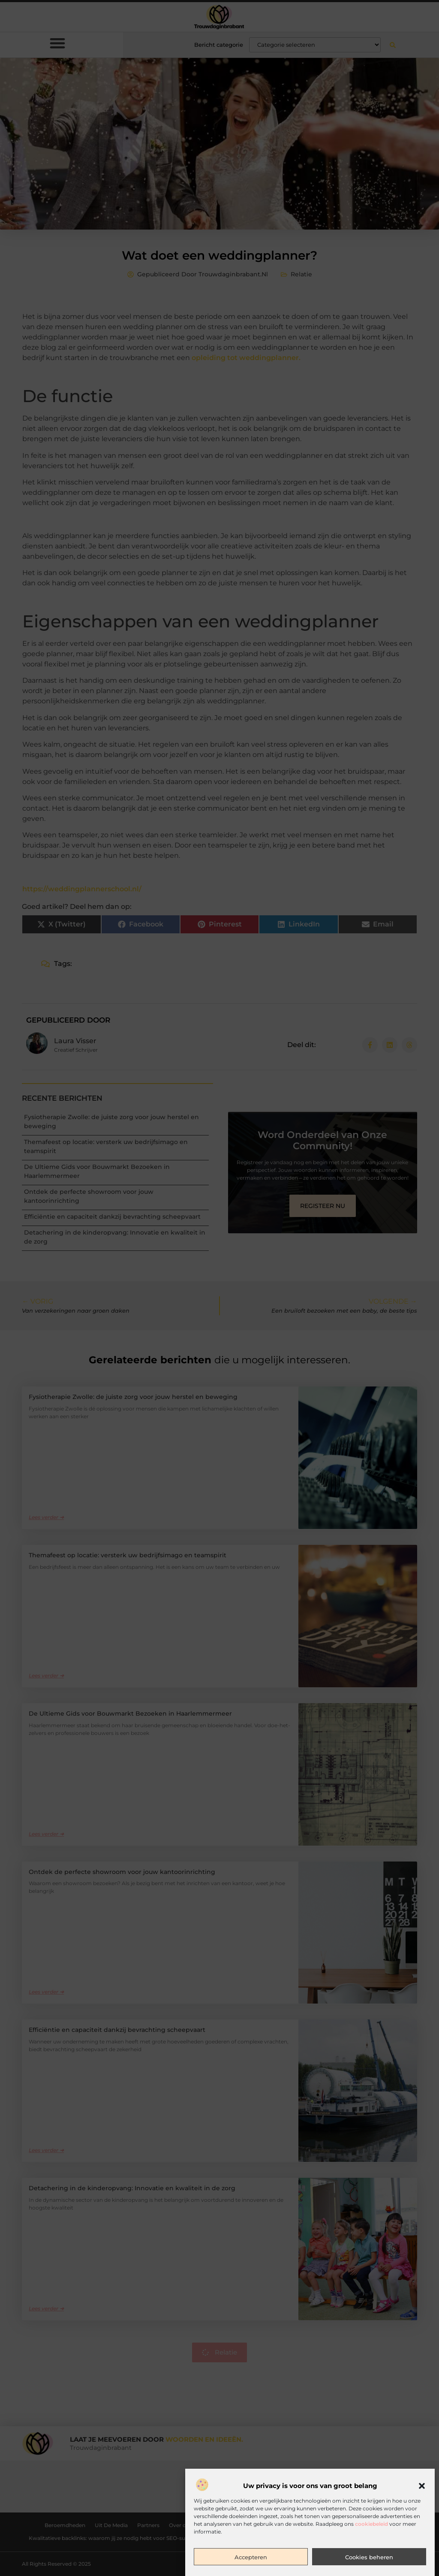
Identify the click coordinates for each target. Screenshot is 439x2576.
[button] (422, 2486)
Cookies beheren (369, 2557)
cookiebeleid (371, 2524)
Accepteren (251, 2557)
